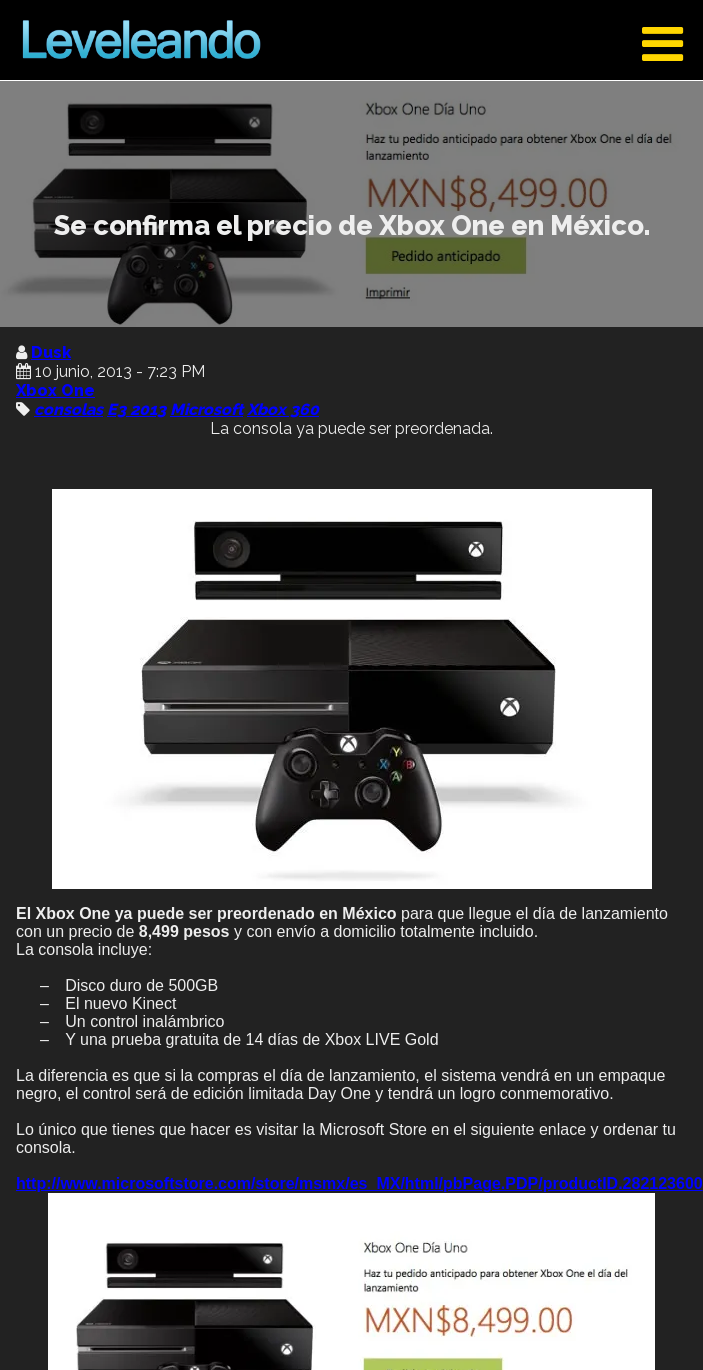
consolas (68, 409)
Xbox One (55, 390)
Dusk (51, 352)
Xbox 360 (283, 409)
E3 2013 (136, 409)
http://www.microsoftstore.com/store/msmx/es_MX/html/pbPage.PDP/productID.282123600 (359, 1183)
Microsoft (206, 409)
